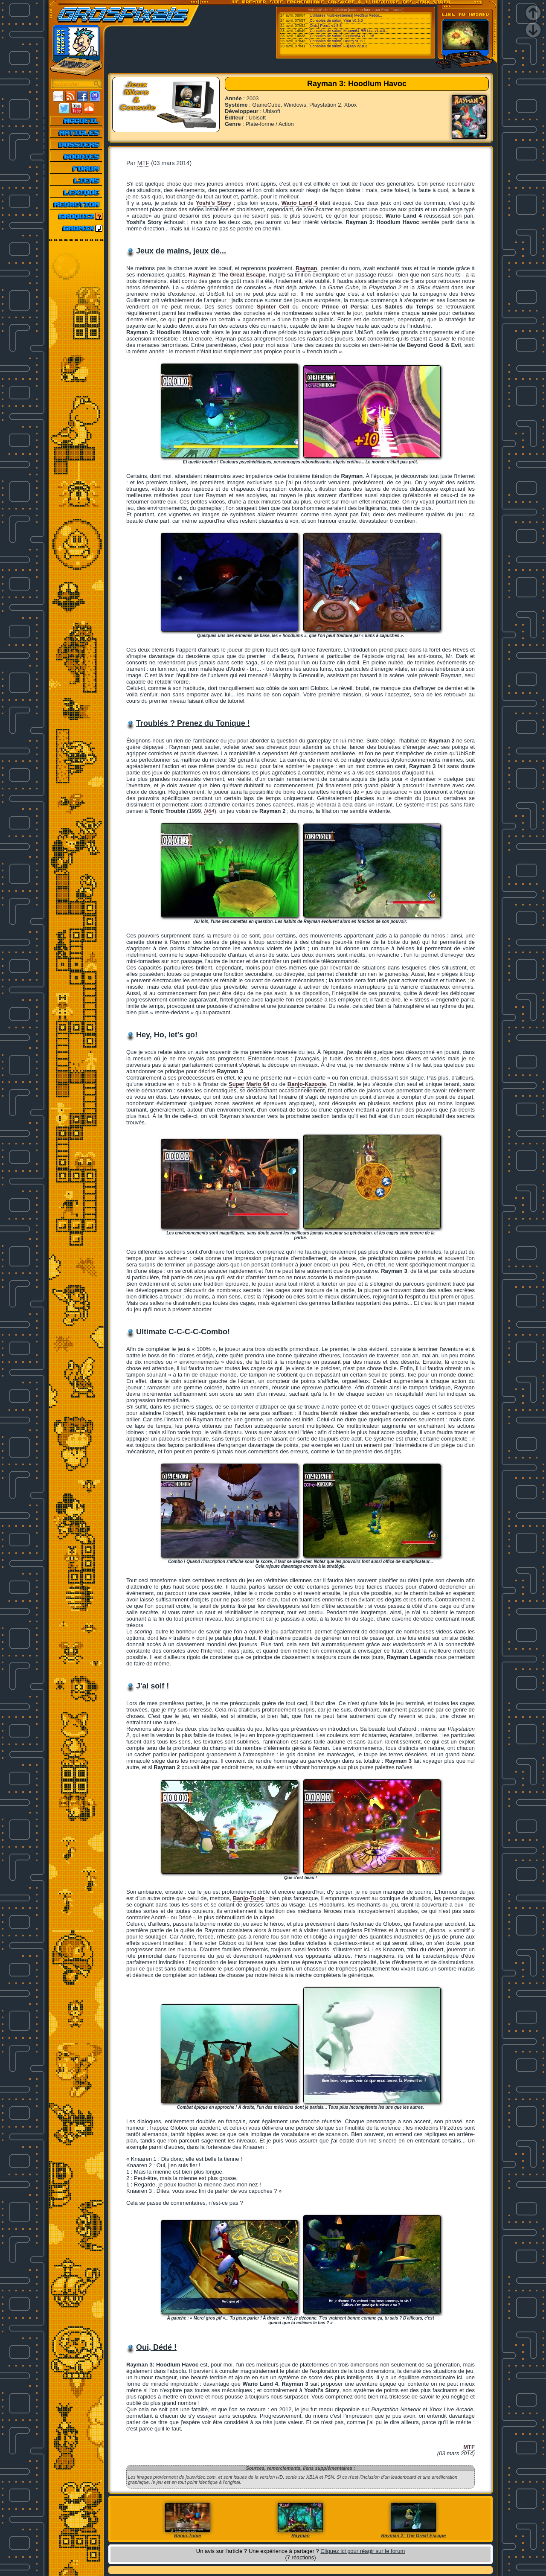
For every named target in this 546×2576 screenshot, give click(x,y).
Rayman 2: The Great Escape (227, 274)
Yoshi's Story (213, 203)
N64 (209, 811)
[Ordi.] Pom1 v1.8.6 (325, 25)
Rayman (306, 268)
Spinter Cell (273, 306)
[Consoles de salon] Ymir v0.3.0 (336, 20)
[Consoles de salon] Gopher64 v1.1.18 (342, 36)
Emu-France (392, 10)
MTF (143, 163)
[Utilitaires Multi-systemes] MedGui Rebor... (346, 15)
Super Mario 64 (249, 1084)
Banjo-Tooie (248, 1898)
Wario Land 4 (299, 203)
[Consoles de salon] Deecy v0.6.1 (337, 41)
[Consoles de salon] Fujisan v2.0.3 (338, 46)
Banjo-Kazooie (307, 1084)
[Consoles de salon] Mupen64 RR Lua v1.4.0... (349, 31)
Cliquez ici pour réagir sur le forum (362, 2551)
